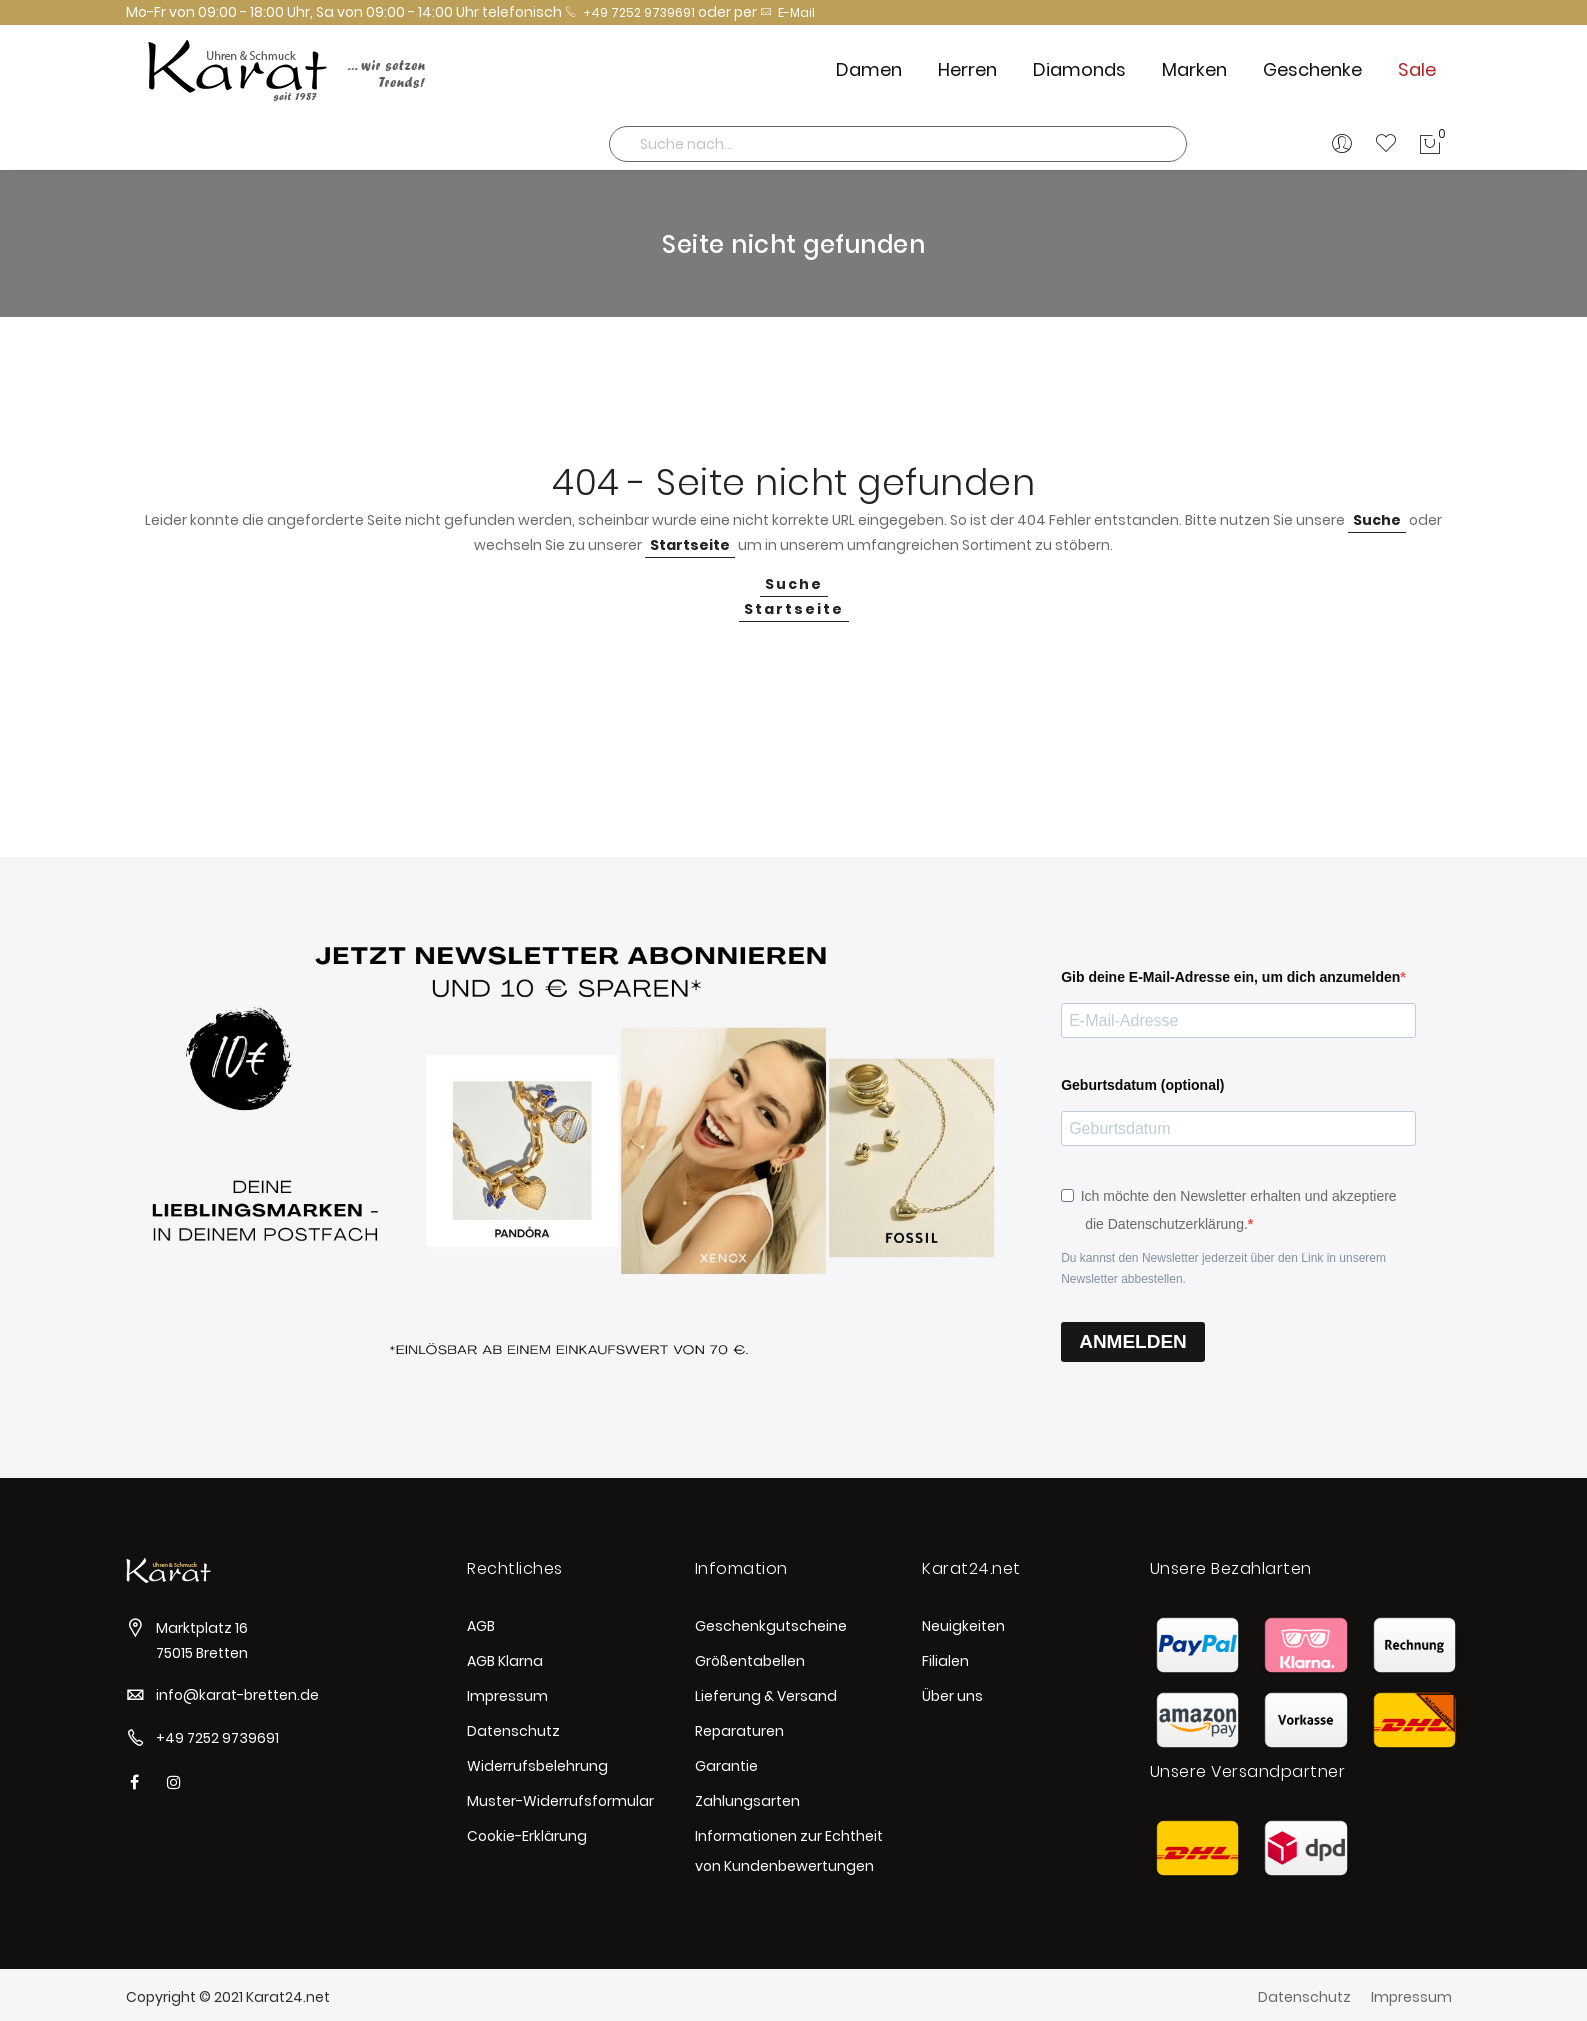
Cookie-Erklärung (527, 1836)
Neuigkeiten (963, 1626)
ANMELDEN (1133, 1341)
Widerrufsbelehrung (537, 1766)
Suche (1377, 520)
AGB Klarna (505, 1661)
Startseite (690, 545)
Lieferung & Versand (766, 1696)
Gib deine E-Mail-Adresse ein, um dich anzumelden (1230, 977)
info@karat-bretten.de (237, 1695)
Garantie (726, 1766)
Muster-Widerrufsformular (560, 1801)
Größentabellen (750, 1661)
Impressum (507, 1696)
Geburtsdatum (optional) (1142, 1085)
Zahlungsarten (747, 1801)
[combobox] (898, 144)
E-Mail (787, 12)
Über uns (952, 1696)
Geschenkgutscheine (771, 1626)
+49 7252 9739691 (630, 12)
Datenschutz (513, 1731)
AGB (481, 1626)
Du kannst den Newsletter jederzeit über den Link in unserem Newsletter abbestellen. (1223, 1268)
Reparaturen (739, 1731)
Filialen (945, 1661)
